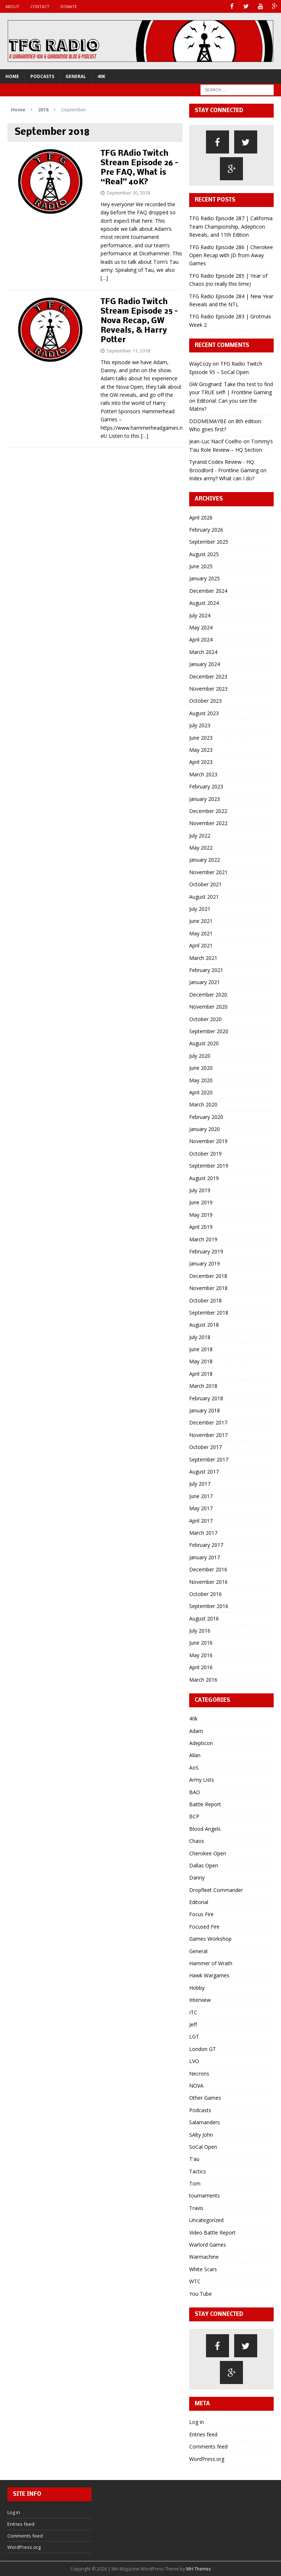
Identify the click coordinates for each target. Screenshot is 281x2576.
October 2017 (205, 1447)
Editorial (198, 1902)
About (12, 6)
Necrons (199, 2073)
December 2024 (208, 590)
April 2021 (201, 945)
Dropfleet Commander (216, 1889)
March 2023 (203, 773)
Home (12, 76)
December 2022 (208, 810)
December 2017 (208, 1422)
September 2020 (208, 1031)
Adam (196, 1730)
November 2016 (208, 1581)
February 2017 (206, 1544)
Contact (39, 6)
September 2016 (208, 1606)
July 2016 (199, 1630)
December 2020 (208, 994)
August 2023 (204, 713)
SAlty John (201, 2134)
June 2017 (201, 1496)
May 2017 (201, 1508)
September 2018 (208, 1312)
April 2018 (201, 1373)
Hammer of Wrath (210, 1963)
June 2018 (201, 1349)
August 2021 (204, 896)
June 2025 (201, 566)
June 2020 (201, 1067)
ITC (193, 2011)
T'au (194, 2158)
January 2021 (204, 982)
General (75, 76)
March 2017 (203, 1532)
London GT (202, 2048)
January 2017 (204, 1556)
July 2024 (199, 614)
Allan (195, 1755)
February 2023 (206, 786)
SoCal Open (203, 2146)
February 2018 (206, 1397)
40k (101, 76)
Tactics (197, 2170)
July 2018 (199, 1336)
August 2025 (204, 553)
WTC (195, 2281)
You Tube (200, 2293)
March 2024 (203, 651)
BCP (194, 1816)
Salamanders (204, 2122)
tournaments (204, 2195)
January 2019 (204, 1263)
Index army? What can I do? (221, 478)
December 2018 (208, 1275)
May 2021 (201, 933)
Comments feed (208, 2446)
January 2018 (204, 1410)
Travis (196, 2207)
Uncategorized (206, 2220)
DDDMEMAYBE (207, 420)
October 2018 (205, 1300)
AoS (194, 1767)
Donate (68, 6)
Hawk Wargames (209, 1975)
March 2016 (203, 1679)
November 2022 (208, 823)
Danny (197, 1877)
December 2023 (208, 676)
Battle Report (205, 1804)
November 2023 (208, 688)
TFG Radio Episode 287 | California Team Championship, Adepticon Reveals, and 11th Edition (231, 226)
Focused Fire (204, 1926)
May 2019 (201, 1214)
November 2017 (208, 1434)
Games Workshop (210, 1938)
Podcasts (42, 76)
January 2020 (204, 1129)
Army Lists (201, 1779)
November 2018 (208, 1288)
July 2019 (199, 1190)
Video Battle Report (212, 2232)
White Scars (203, 2269)
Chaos (196, 1840)
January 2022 (204, 859)
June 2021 (201, 920)
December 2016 (208, 1569)
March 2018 (203, 1385)
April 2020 (201, 1092)
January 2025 (204, 578)
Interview (200, 1999)
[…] (104, 277)
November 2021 (208, 872)
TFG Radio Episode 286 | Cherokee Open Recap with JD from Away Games (231, 255)
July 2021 (199, 908)
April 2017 (201, 1520)
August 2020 (204, 1043)
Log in (196, 2421)
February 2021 (206, 970)
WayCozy (200, 363)
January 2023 (204, 798)
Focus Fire (201, 1914)
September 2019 (208, 1165)
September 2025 (208, 541)
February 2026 (206, 529)
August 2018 (204, 1324)
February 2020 (206, 1116)
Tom (195, 2183)
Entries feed (203, 2434)
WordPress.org (206, 2458)
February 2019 (206, 1251)
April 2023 (201, 761)
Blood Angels (205, 1828)
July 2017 (199, 1483)
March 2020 (203, 1104)
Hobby (197, 1987)
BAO (194, 1791)
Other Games (205, 2097)
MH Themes (198, 2569)
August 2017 (204, 1471)
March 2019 (203, 1238)
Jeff (193, 2024)
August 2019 (204, 1177)
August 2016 (204, 1618)
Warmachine (204, 2256)
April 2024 (201, 639)
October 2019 (205, 1153)
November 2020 (208, 1006)
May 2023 (201, 749)
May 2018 (201, 1361)
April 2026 (201, 517)
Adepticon (201, 1743)
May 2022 (201, 847)
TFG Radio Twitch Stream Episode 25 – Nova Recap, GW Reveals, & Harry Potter (139, 320)
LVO (194, 2061)
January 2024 (204, 664)
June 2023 (201, 737)
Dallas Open (203, 1865)
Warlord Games (207, 2244)
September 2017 (208, 1459)
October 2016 (205, 1593)
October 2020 (205, 1018)
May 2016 (201, 1655)
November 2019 (208, 1141)
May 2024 (201, 627)
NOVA (196, 2085)
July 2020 (199, 1055)
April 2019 (201, 1226)
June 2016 (201, 1642)
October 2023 (205, 700)
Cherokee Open (207, 1852)
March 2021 (203, 957)
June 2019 (201, 1202)
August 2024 (204, 602)
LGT (194, 2036)
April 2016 (201, 1667)
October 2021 (205, 884)
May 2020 (201, 1079)
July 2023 (199, 725)
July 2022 (199, 835)
